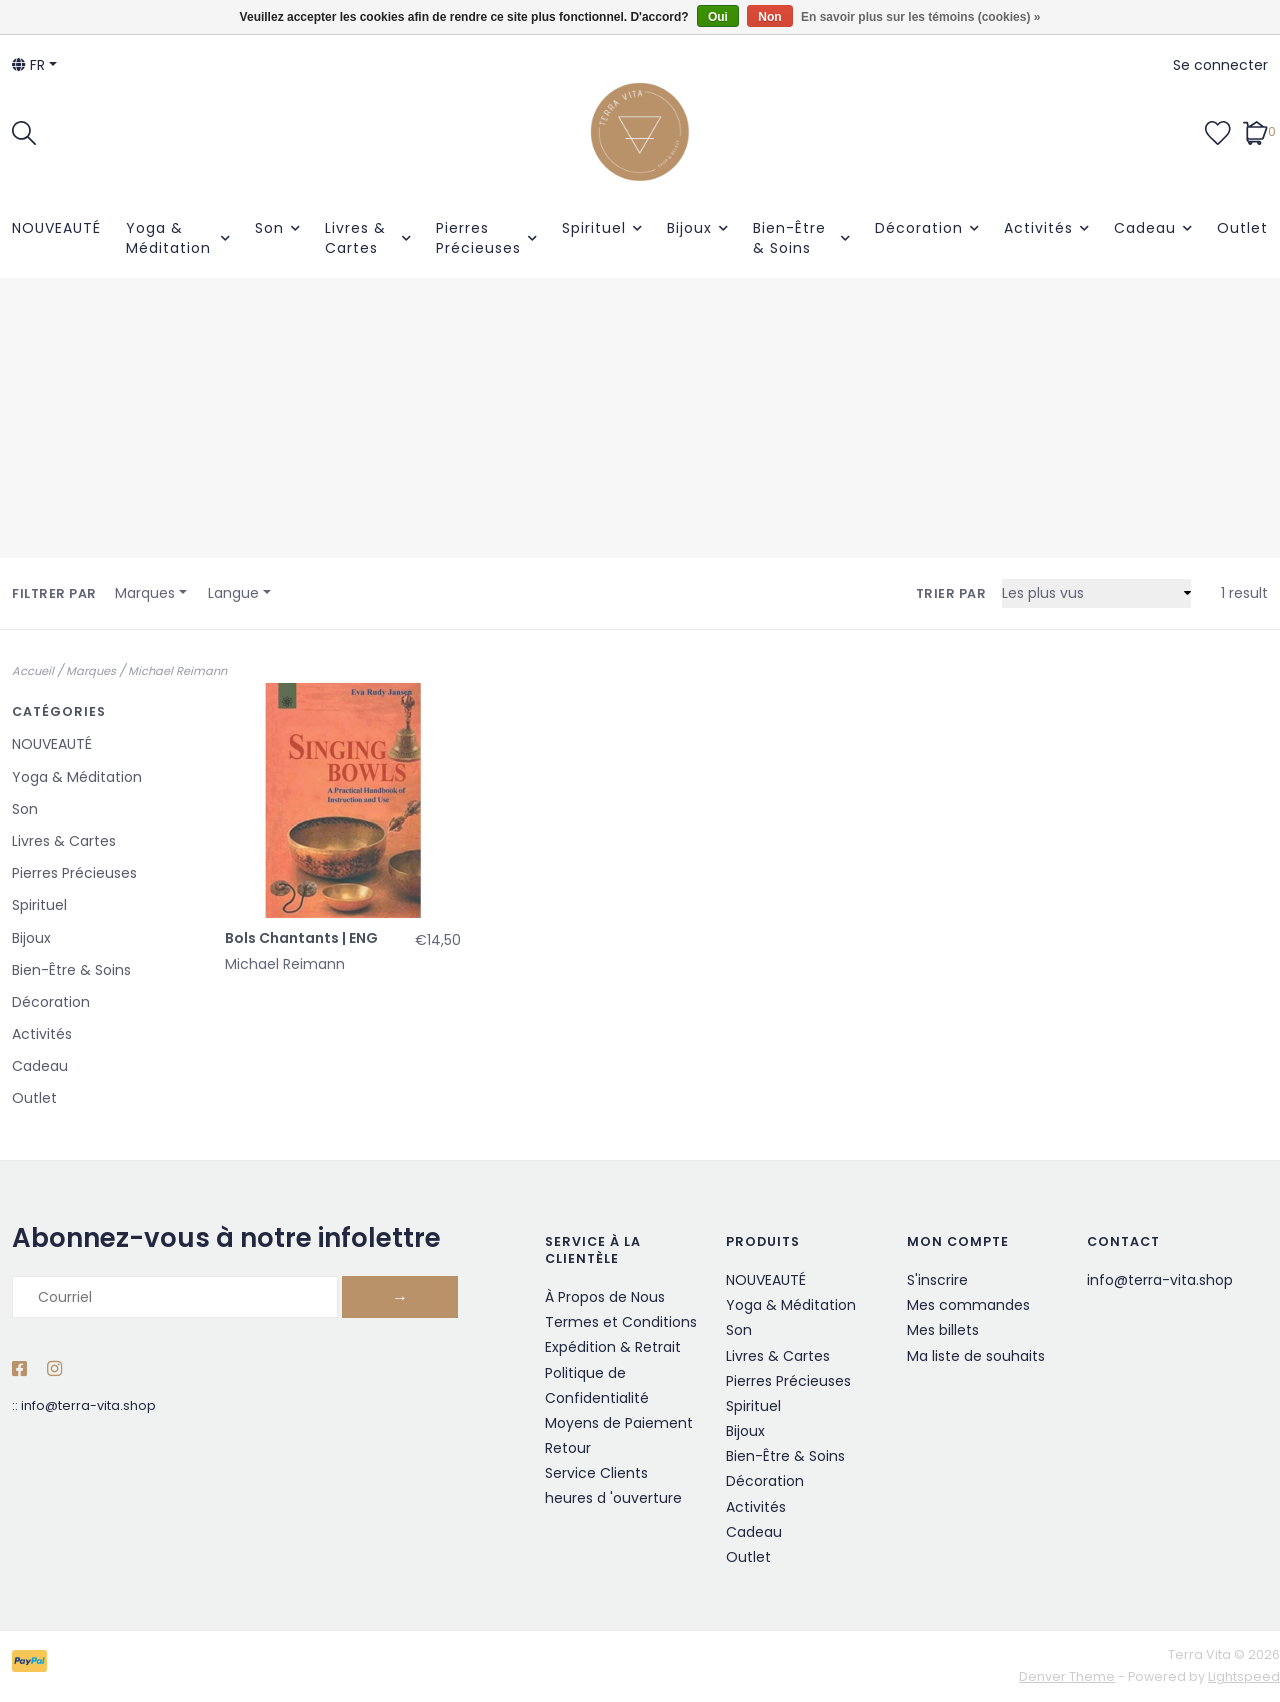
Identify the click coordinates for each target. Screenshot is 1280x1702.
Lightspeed (1244, 1676)
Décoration (919, 228)
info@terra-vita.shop (88, 1405)
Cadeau (1145, 228)
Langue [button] (233, 593)
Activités (1038, 228)
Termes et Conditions (621, 1322)
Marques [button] (145, 593)
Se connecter (1220, 65)
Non (769, 17)
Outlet (1242, 228)
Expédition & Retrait (613, 1347)
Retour (568, 1448)
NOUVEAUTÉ (56, 228)
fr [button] (28, 65)
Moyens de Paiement (619, 1423)
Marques (91, 671)
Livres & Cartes (355, 238)
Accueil (33, 671)
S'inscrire (937, 1280)
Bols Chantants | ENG (301, 938)
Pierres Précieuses (478, 238)
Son (269, 228)
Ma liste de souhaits (976, 1356)
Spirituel (594, 228)
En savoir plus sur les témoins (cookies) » (920, 17)
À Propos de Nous (605, 1297)
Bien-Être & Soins (789, 238)
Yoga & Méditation (168, 238)
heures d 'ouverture (613, 1498)
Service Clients (596, 1473)
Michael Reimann (177, 671)
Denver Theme (1067, 1676)
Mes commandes (968, 1305)
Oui (718, 17)
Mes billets (943, 1330)
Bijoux (689, 228)
